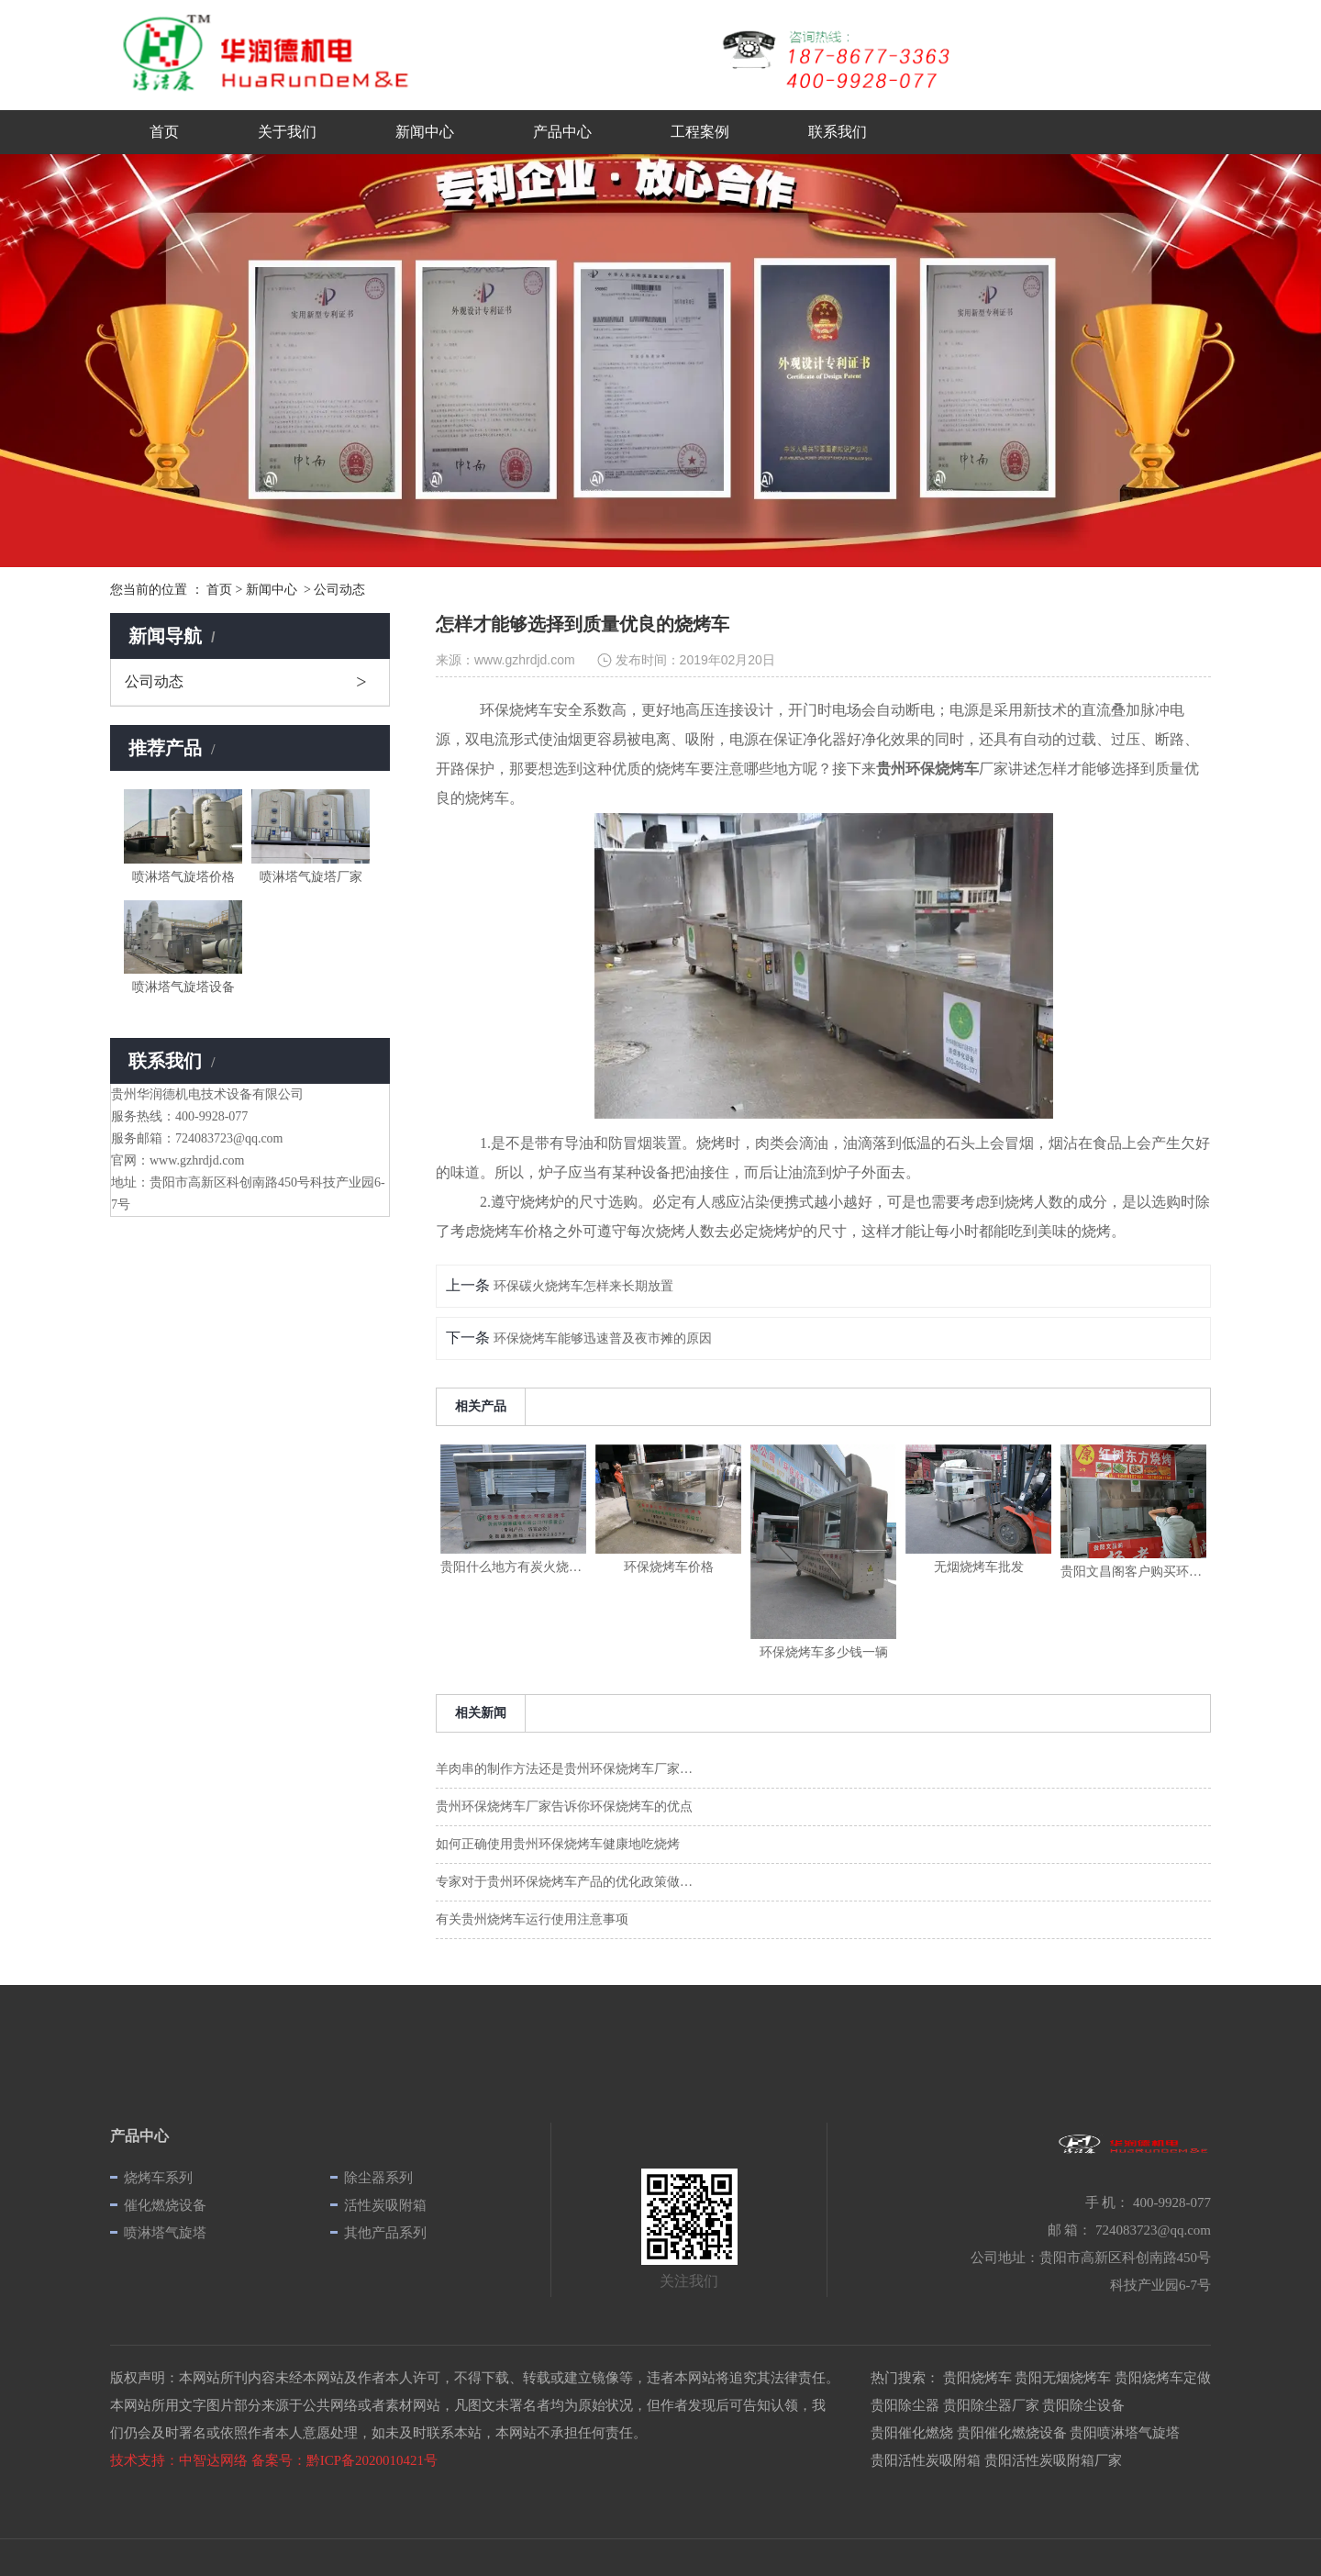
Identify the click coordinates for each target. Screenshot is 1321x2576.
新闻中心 (424, 131)
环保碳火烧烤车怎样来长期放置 (581, 1286)
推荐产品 (173, 748)
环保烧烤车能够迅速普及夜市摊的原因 (601, 1338)
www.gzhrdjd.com (524, 659)
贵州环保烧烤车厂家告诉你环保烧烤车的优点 (564, 1806)
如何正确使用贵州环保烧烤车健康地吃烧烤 (558, 1844)
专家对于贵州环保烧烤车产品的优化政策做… (564, 1882)
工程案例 (700, 131)
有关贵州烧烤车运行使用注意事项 (532, 1919)
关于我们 (287, 131)
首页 (164, 131)
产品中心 (562, 131)
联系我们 (837, 131)
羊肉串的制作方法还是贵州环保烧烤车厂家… (564, 1769)
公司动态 (154, 681)
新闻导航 (173, 636)
